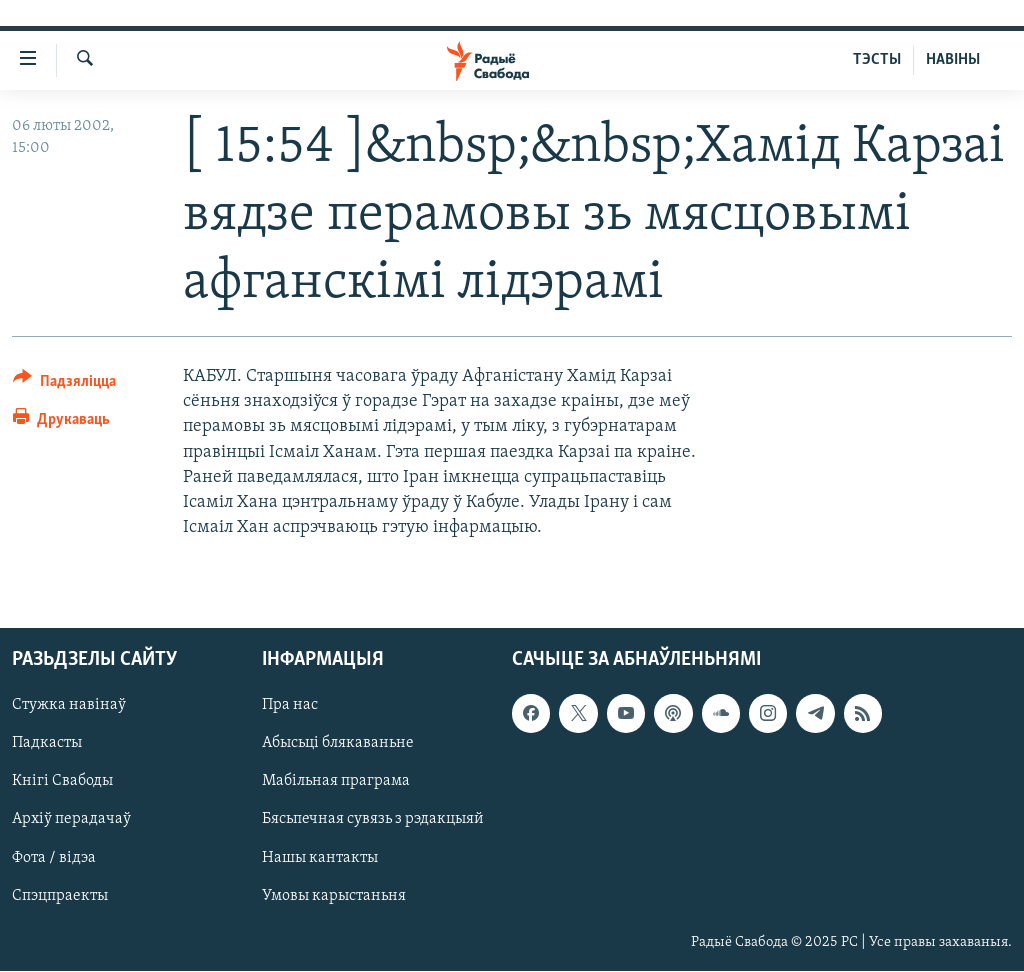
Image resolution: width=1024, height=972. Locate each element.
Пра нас (290, 706)
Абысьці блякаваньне (338, 744)
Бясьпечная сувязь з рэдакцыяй (373, 820)
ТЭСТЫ (877, 60)
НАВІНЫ (953, 60)
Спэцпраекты (60, 896)
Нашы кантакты (320, 858)
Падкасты (47, 744)
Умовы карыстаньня (334, 896)
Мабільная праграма (336, 782)
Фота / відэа (54, 858)
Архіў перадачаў (71, 820)
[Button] (64, 384)
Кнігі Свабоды (62, 782)
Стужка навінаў (69, 706)
